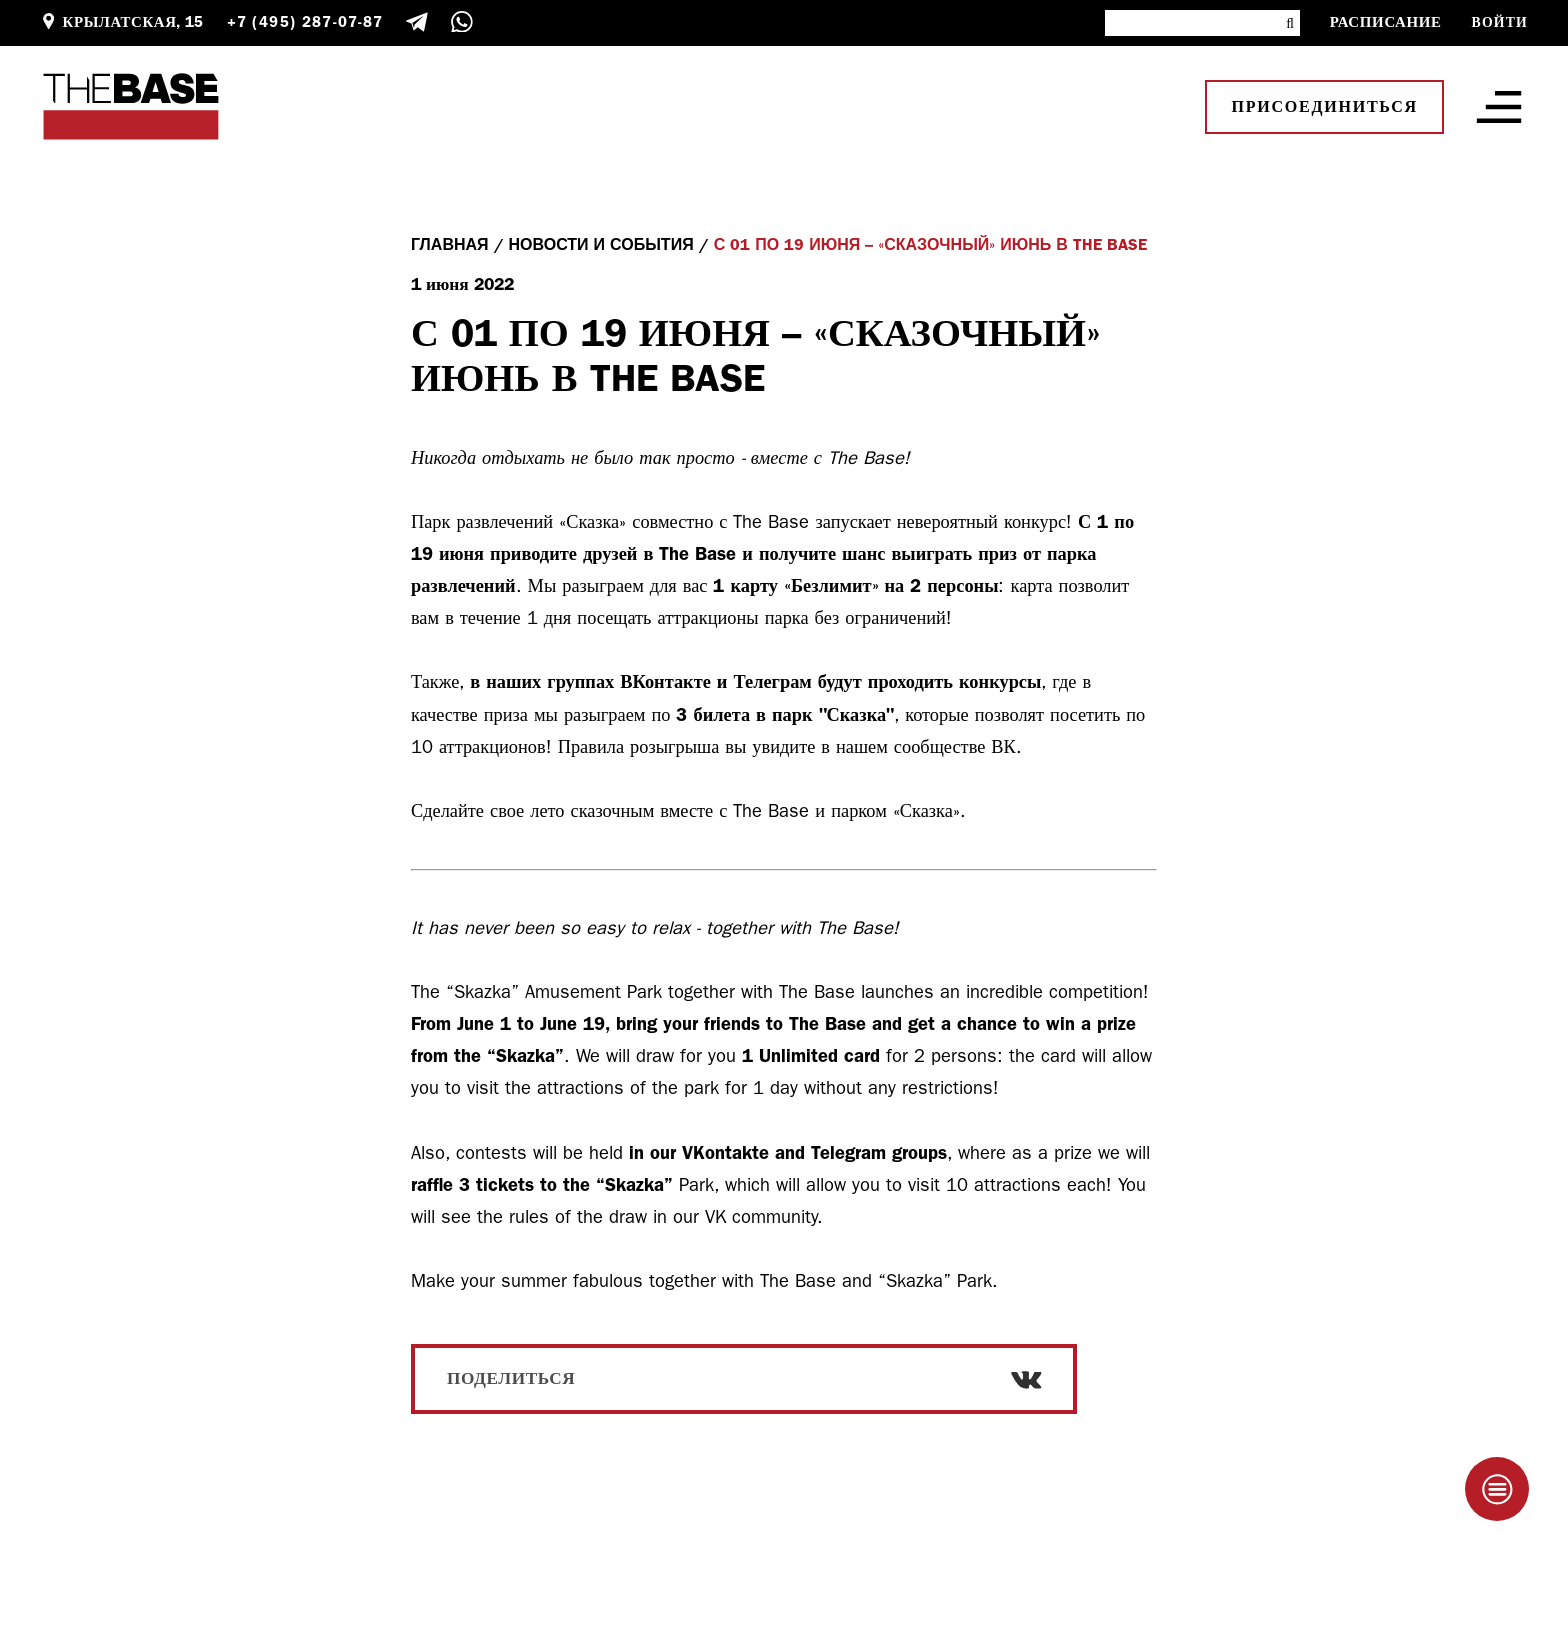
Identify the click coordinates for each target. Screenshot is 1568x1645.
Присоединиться (1325, 107)
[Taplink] (1497, 1489)
